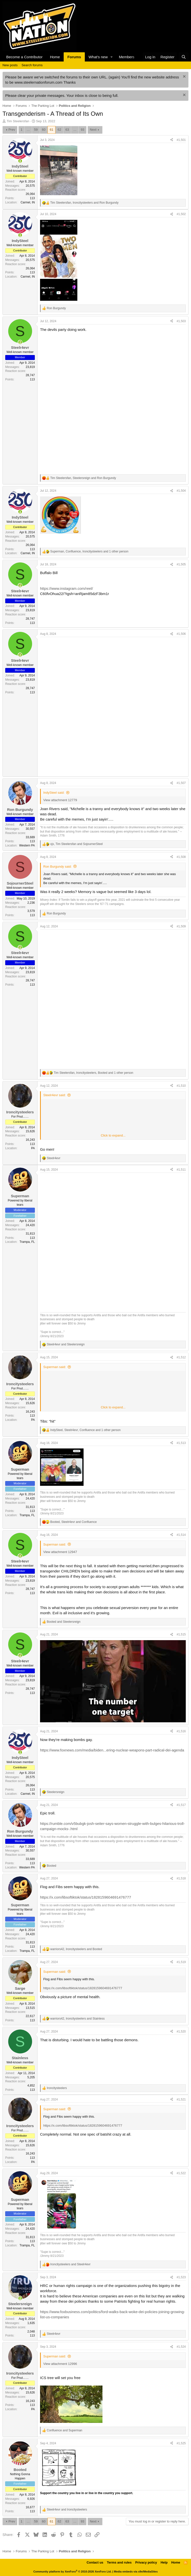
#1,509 (181, 926)
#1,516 (181, 1731)
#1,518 (181, 1878)
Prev (11, 129)
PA (33, 1148)
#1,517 (181, 1805)
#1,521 (181, 2099)
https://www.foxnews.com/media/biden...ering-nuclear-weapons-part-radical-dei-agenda (112, 1750)
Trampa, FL (27, 1242)
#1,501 (181, 140)
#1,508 (181, 857)
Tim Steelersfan (18, 121)
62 (59, 129)
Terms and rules (119, 2562)
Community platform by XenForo (72, 2571)
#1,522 (181, 2173)
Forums (74, 57)
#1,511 (181, 1169)
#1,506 (181, 634)
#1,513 (181, 1443)
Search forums (32, 65)
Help (164, 2562)
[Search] (184, 56)
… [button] (28, 129)
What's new (98, 57)
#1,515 (181, 1634)
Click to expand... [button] (113, 1135)
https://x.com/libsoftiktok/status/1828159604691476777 (85, 1897)
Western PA (27, 845)
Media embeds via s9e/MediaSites (136, 2571)
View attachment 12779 (60, 800)
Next (93, 129)
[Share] (171, 140)
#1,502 (181, 214)
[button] (111, 56)
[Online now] (20, 161)
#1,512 (181, 1357)
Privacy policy (146, 2562)
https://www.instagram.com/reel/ (66, 588)
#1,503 (181, 321)
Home (55, 57)
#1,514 (181, 1535)
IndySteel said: (53, 792)
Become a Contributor (24, 57)
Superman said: (54, 1367)
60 (44, 129)
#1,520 (181, 2031)
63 (67, 129)
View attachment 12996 (60, 2364)
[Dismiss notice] (184, 77)
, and (84, 202)
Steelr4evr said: (54, 1095)
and (66, 1344)
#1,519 (181, 1962)
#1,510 (181, 1085)
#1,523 (181, 2277)
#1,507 (181, 783)
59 (36, 129)
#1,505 (181, 564)
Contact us (95, 2562)
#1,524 (181, 2346)
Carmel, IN (28, 202)
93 (82, 129)
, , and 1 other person (89, 551)
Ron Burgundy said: (57, 866)
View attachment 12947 (60, 1552)
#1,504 (181, 490)
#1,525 (181, 2443)
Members (127, 57)
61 (51, 129)
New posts (10, 65)
